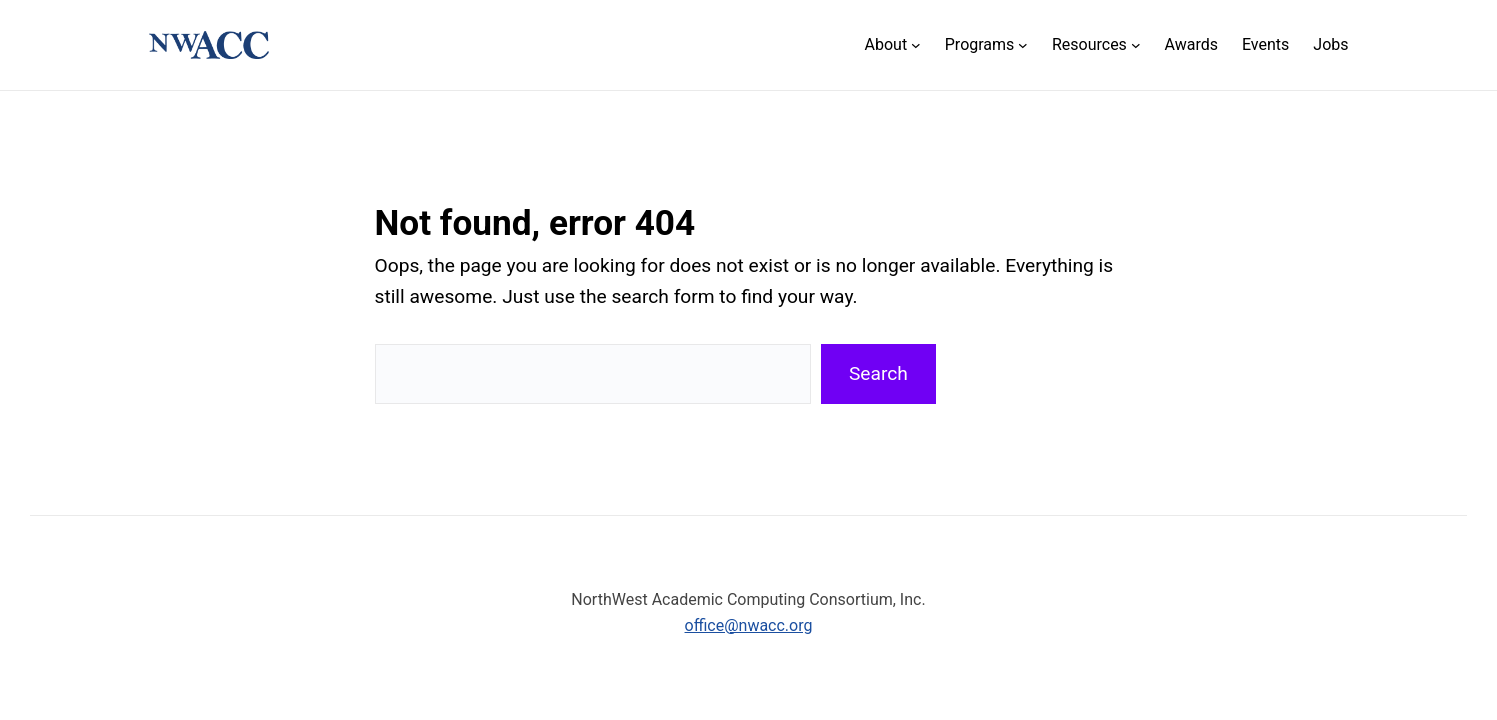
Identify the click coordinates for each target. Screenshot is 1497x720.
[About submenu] (893, 45)
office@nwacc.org (749, 625)
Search (878, 373)
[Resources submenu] (1096, 45)
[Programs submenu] (986, 45)
